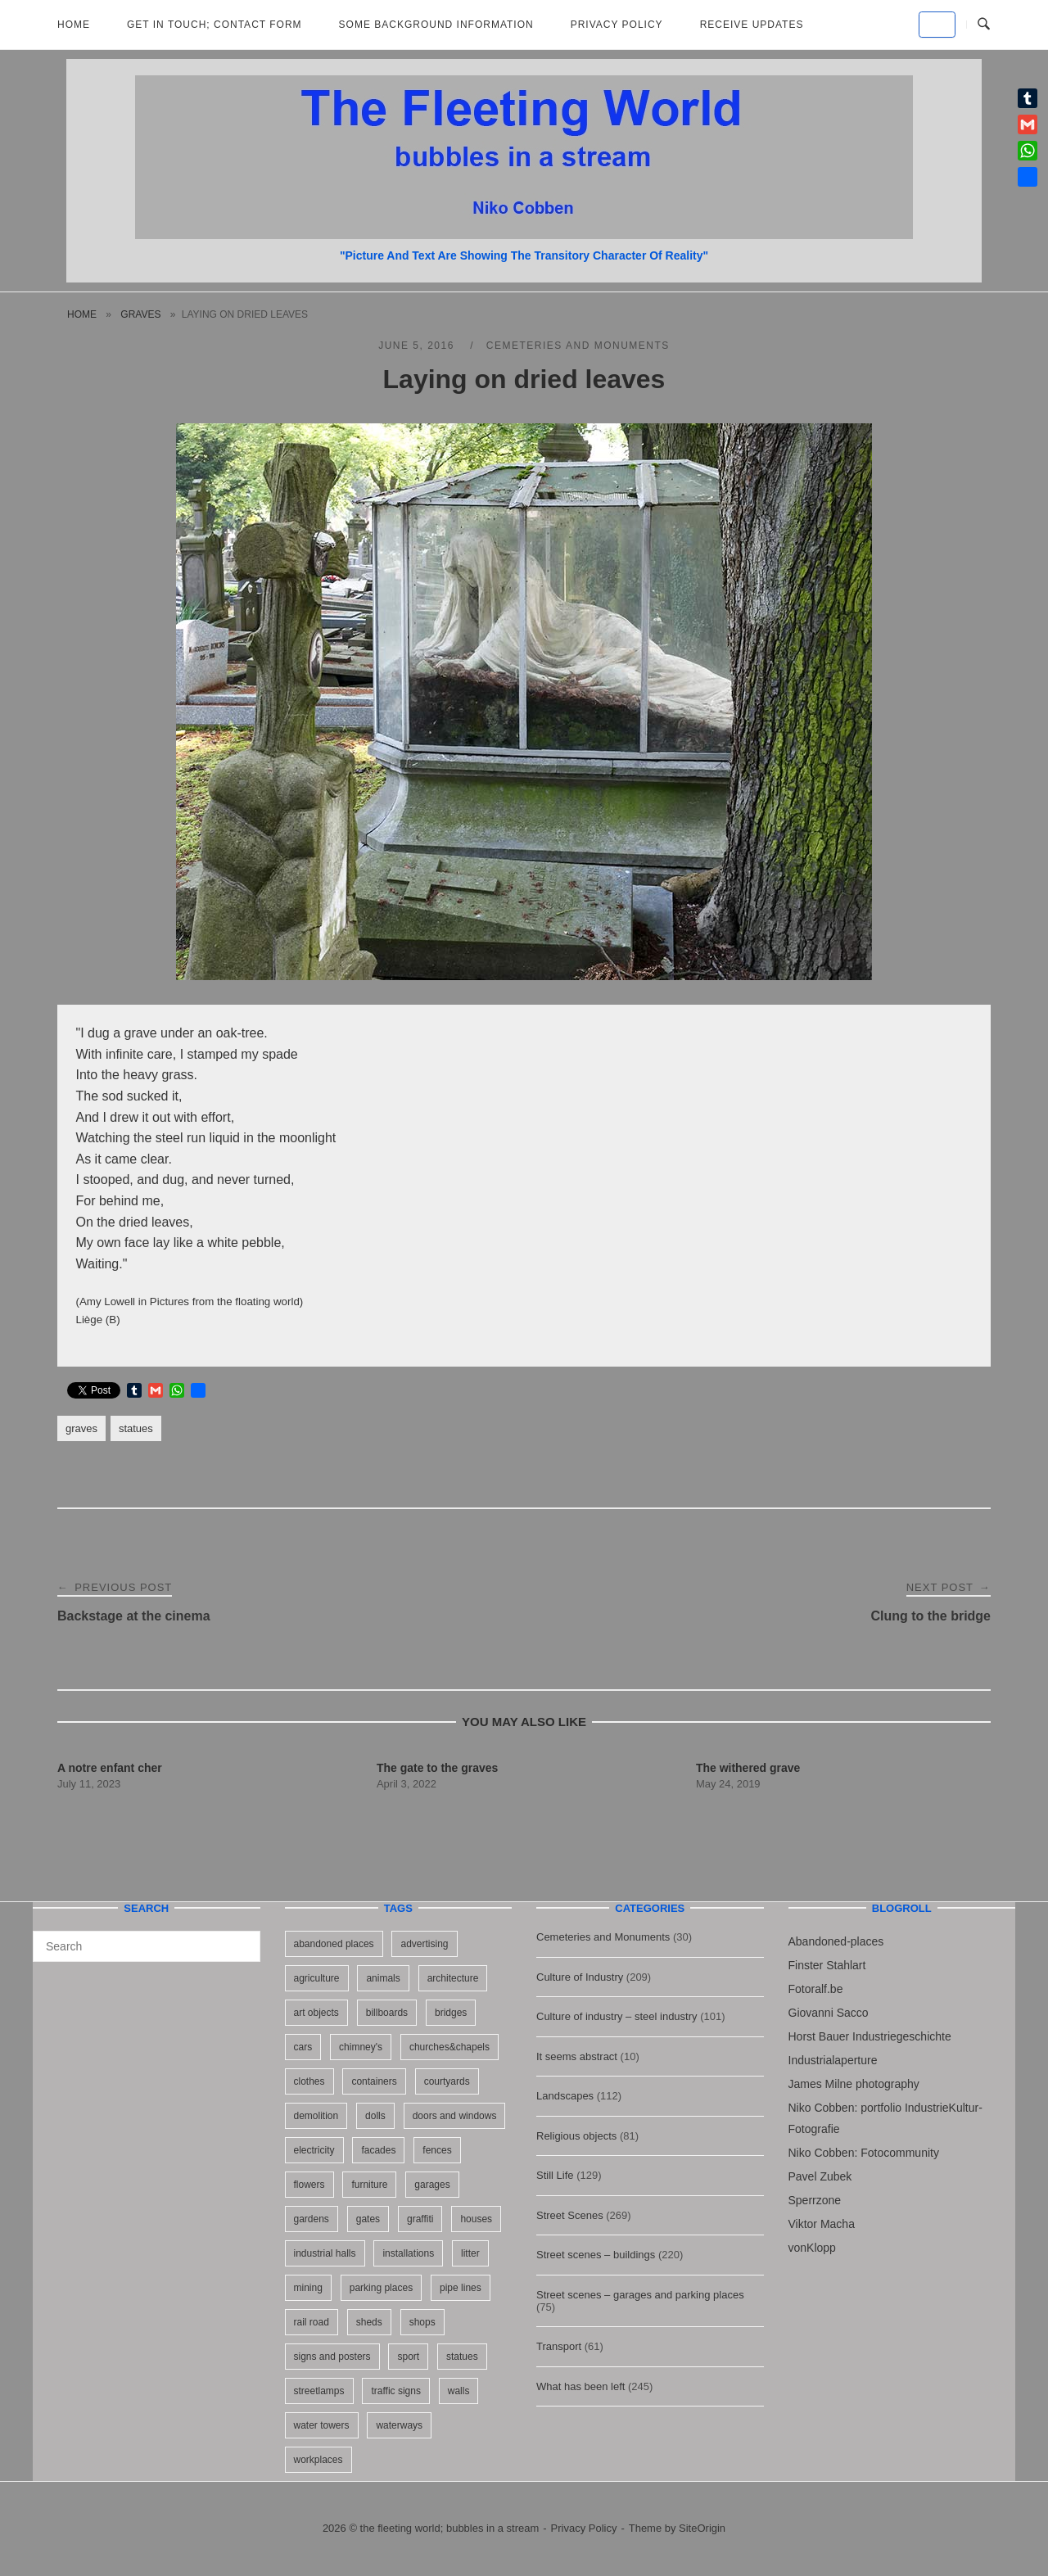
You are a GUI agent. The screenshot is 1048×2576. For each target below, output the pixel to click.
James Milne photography (853, 2083)
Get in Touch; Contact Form (214, 24)
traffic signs (395, 2391)
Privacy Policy (617, 24)
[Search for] (146, 1946)
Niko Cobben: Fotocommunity (863, 2152)
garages (431, 2184)
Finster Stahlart (827, 1965)
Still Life (555, 2175)
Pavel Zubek (820, 2176)
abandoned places (334, 1944)
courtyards (447, 2081)
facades (378, 2150)
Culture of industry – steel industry (617, 2016)
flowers (309, 2184)
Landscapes (565, 2096)
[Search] (242, 1939)
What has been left (580, 2386)
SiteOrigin (702, 2528)
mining (308, 2288)
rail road (311, 2322)
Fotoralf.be (815, 1988)
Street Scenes (569, 2215)
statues (136, 1428)
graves (140, 314)
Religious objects (576, 2136)
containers (373, 2081)
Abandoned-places (836, 1941)
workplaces (318, 2459)
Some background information (436, 24)
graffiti (420, 2219)
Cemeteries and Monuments (578, 345)
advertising (424, 1944)
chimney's (360, 2047)
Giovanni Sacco (828, 2012)
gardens (311, 2219)
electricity (314, 2150)
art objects (316, 2012)
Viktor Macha (821, 2223)
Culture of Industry (579, 1977)
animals (383, 1978)
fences (436, 2150)
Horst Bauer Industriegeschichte (869, 2036)
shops (422, 2322)
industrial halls (325, 2253)
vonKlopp (812, 2247)
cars (303, 2047)
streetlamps (319, 2391)
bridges (451, 2012)
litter (470, 2253)
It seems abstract (576, 2056)
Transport (558, 2346)
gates (368, 2219)
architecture (453, 1978)
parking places (381, 2288)
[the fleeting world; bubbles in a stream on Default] (937, 24)
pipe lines (460, 2288)
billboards (387, 2012)
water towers (322, 2425)
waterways (399, 2425)
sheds (369, 2322)
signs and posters (332, 2356)
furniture (369, 2184)
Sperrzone (815, 2200)
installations (408, 2253)
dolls (375, 2116)
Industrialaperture (833, 2060)
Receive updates (752, 24)
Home (73, 24)
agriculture (317, 1978)
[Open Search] (984, 24)
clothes (309, 2081)
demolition (316, 2116)
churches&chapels (449, 2047)
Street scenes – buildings (595, 2254)
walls (459, 2391)
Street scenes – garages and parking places (640, 2295)
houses (476, 2219)
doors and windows (455, 2116)
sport (408, 2356)
